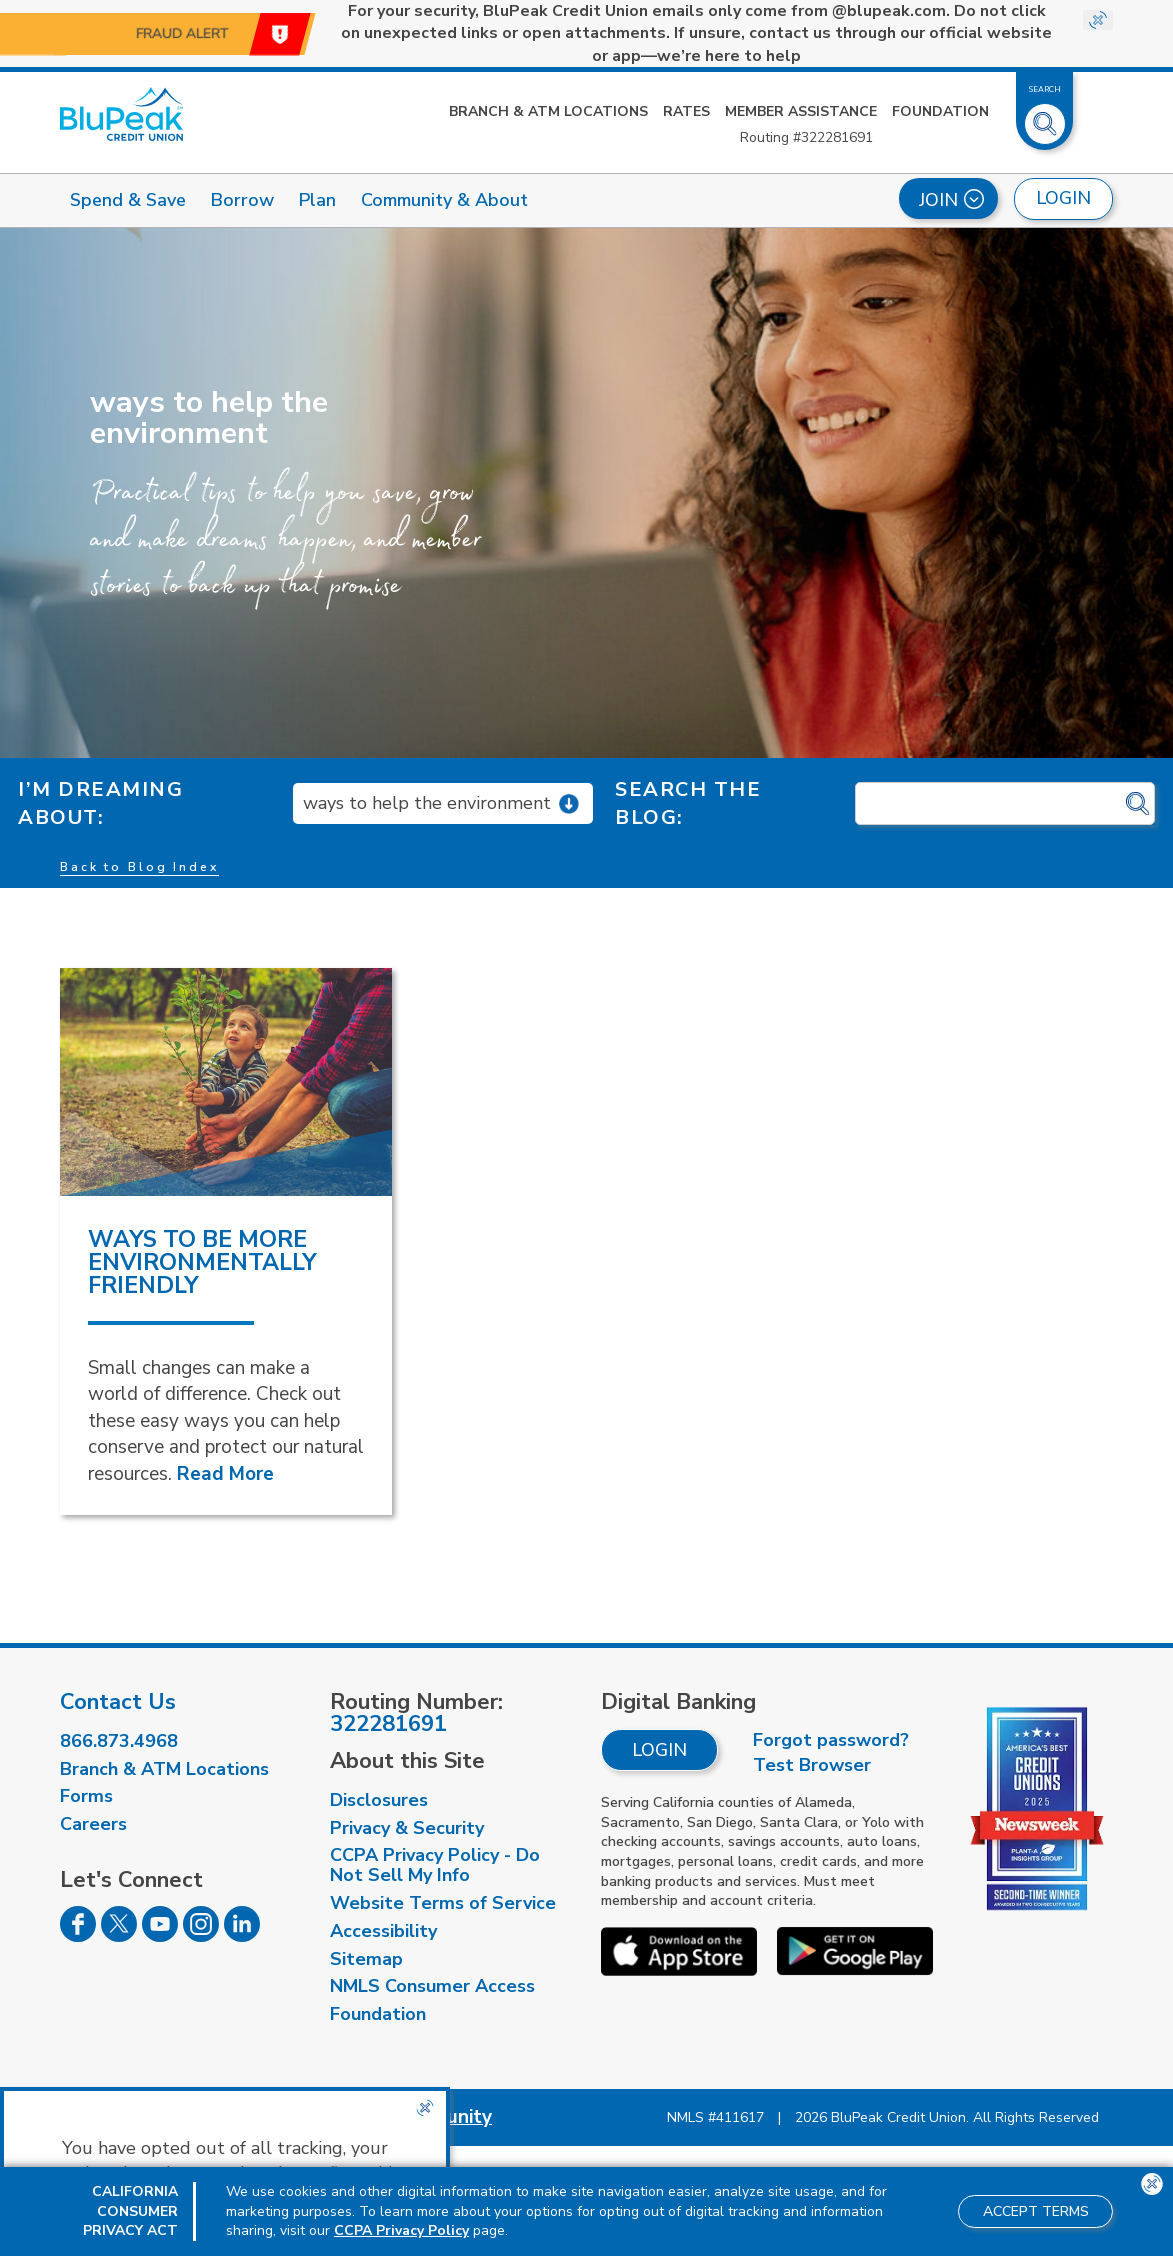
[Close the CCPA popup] (425, 2108)
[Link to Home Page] (121, 114)
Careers (93, 1824)
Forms (86, 1796)
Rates (686, 111)
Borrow (242, 200)
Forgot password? (831, 1740)
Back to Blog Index (139, 867)
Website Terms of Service (443, 1903)
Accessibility (383, 1931)
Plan (317, 200)
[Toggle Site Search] (1045, 116)
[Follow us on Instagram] (201, 1936)
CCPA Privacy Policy (401, 2230)
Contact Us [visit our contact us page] (118, 1702)
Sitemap (366, 1959)
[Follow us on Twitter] (119, 1936)
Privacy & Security (407, 1828)
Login (659, 1750)
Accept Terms (1036, 2211)
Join (951, 200)
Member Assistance (801, 111)
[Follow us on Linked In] (242, 1936)
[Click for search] (1137, 804)
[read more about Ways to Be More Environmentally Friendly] (226, 1081)
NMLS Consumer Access (432, 1986)
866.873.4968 (119, 1741)
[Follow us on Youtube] (160, 1936)
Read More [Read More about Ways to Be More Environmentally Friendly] (225, 1474)
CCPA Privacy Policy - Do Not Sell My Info (435, 1865)
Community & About (444, 200)
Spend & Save (128, 200)
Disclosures (379, 1800)
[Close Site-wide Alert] (1098, 20)
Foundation (940, 111)
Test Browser (812, 1765)
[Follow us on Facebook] (78, 1936)
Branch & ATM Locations (548, 111)
